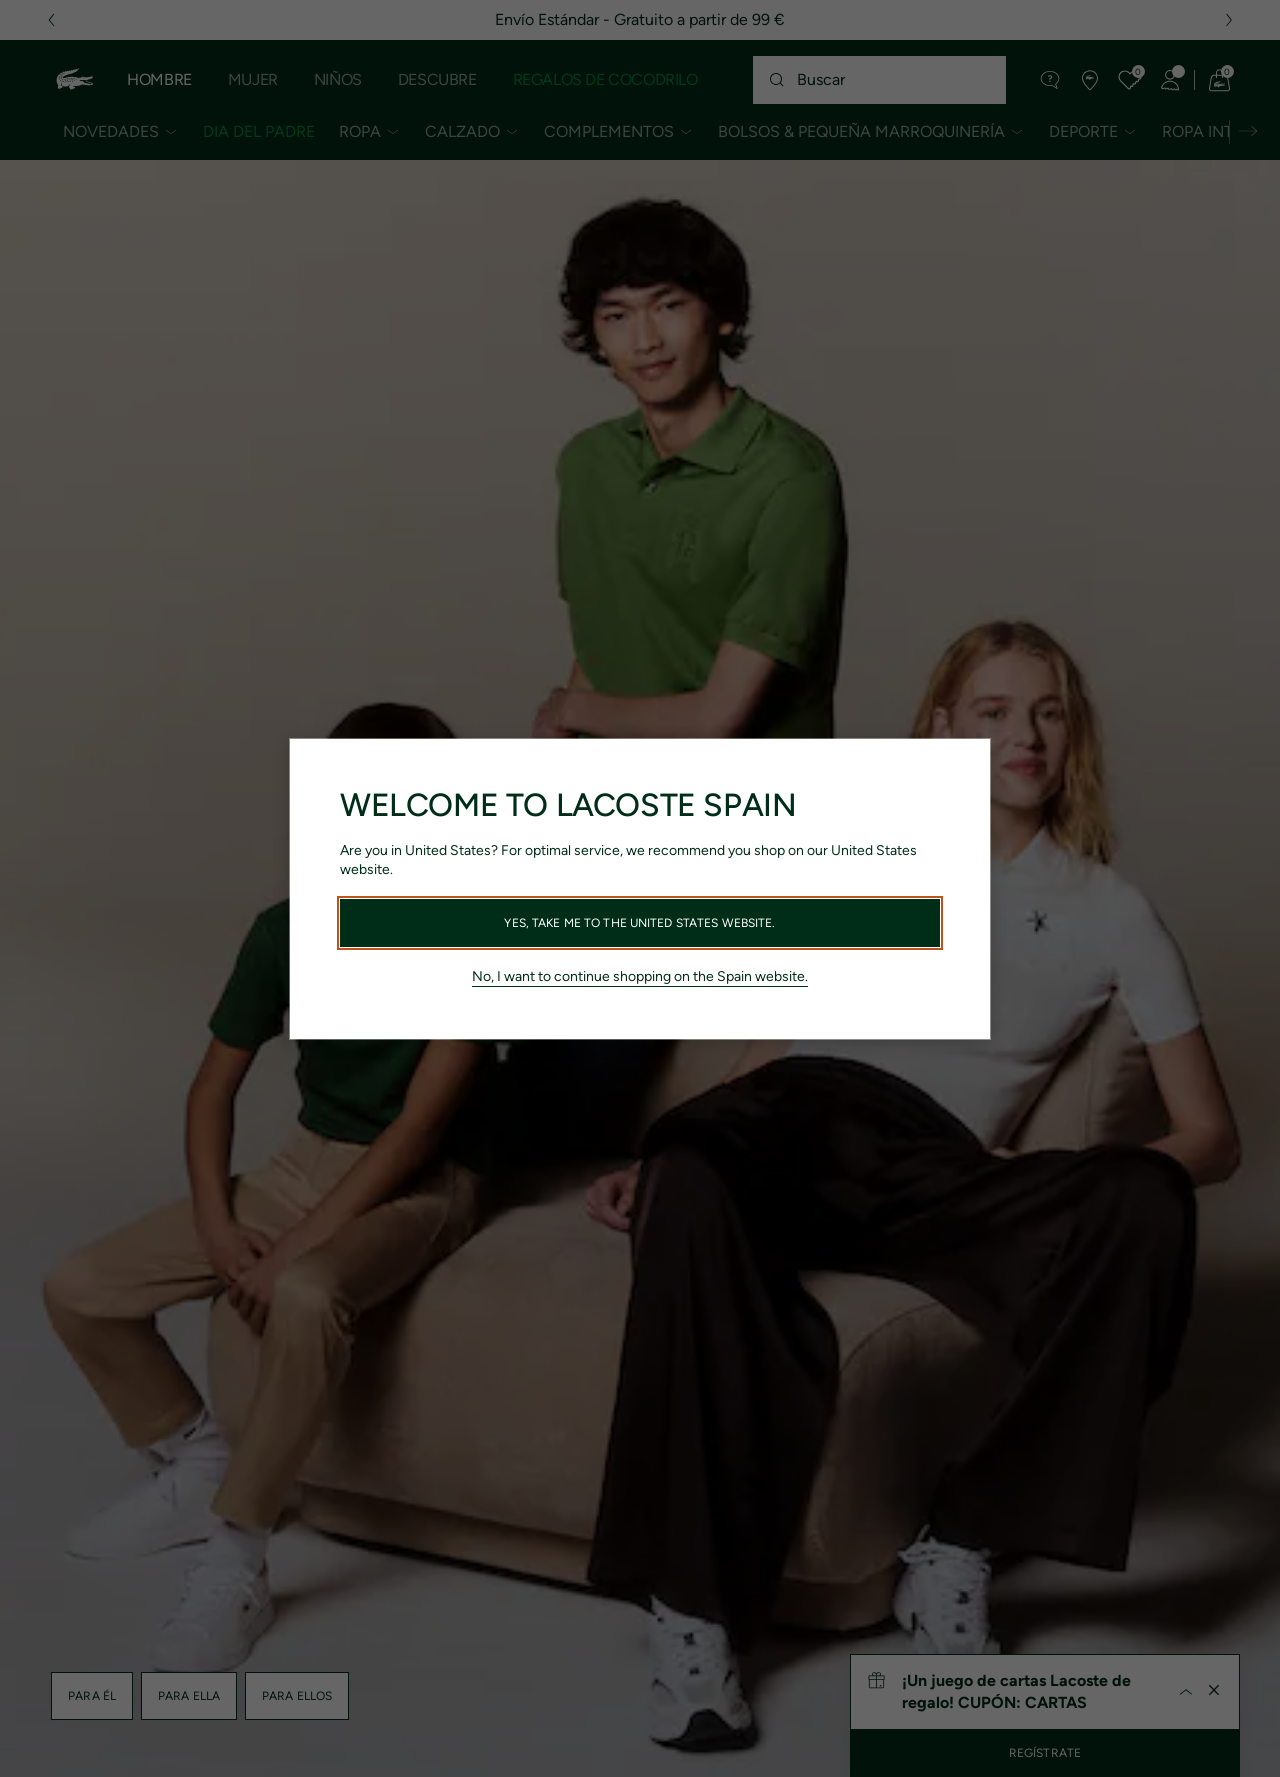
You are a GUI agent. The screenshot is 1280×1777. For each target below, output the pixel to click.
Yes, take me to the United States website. (639, 923)
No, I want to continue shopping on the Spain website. (640, 976)
